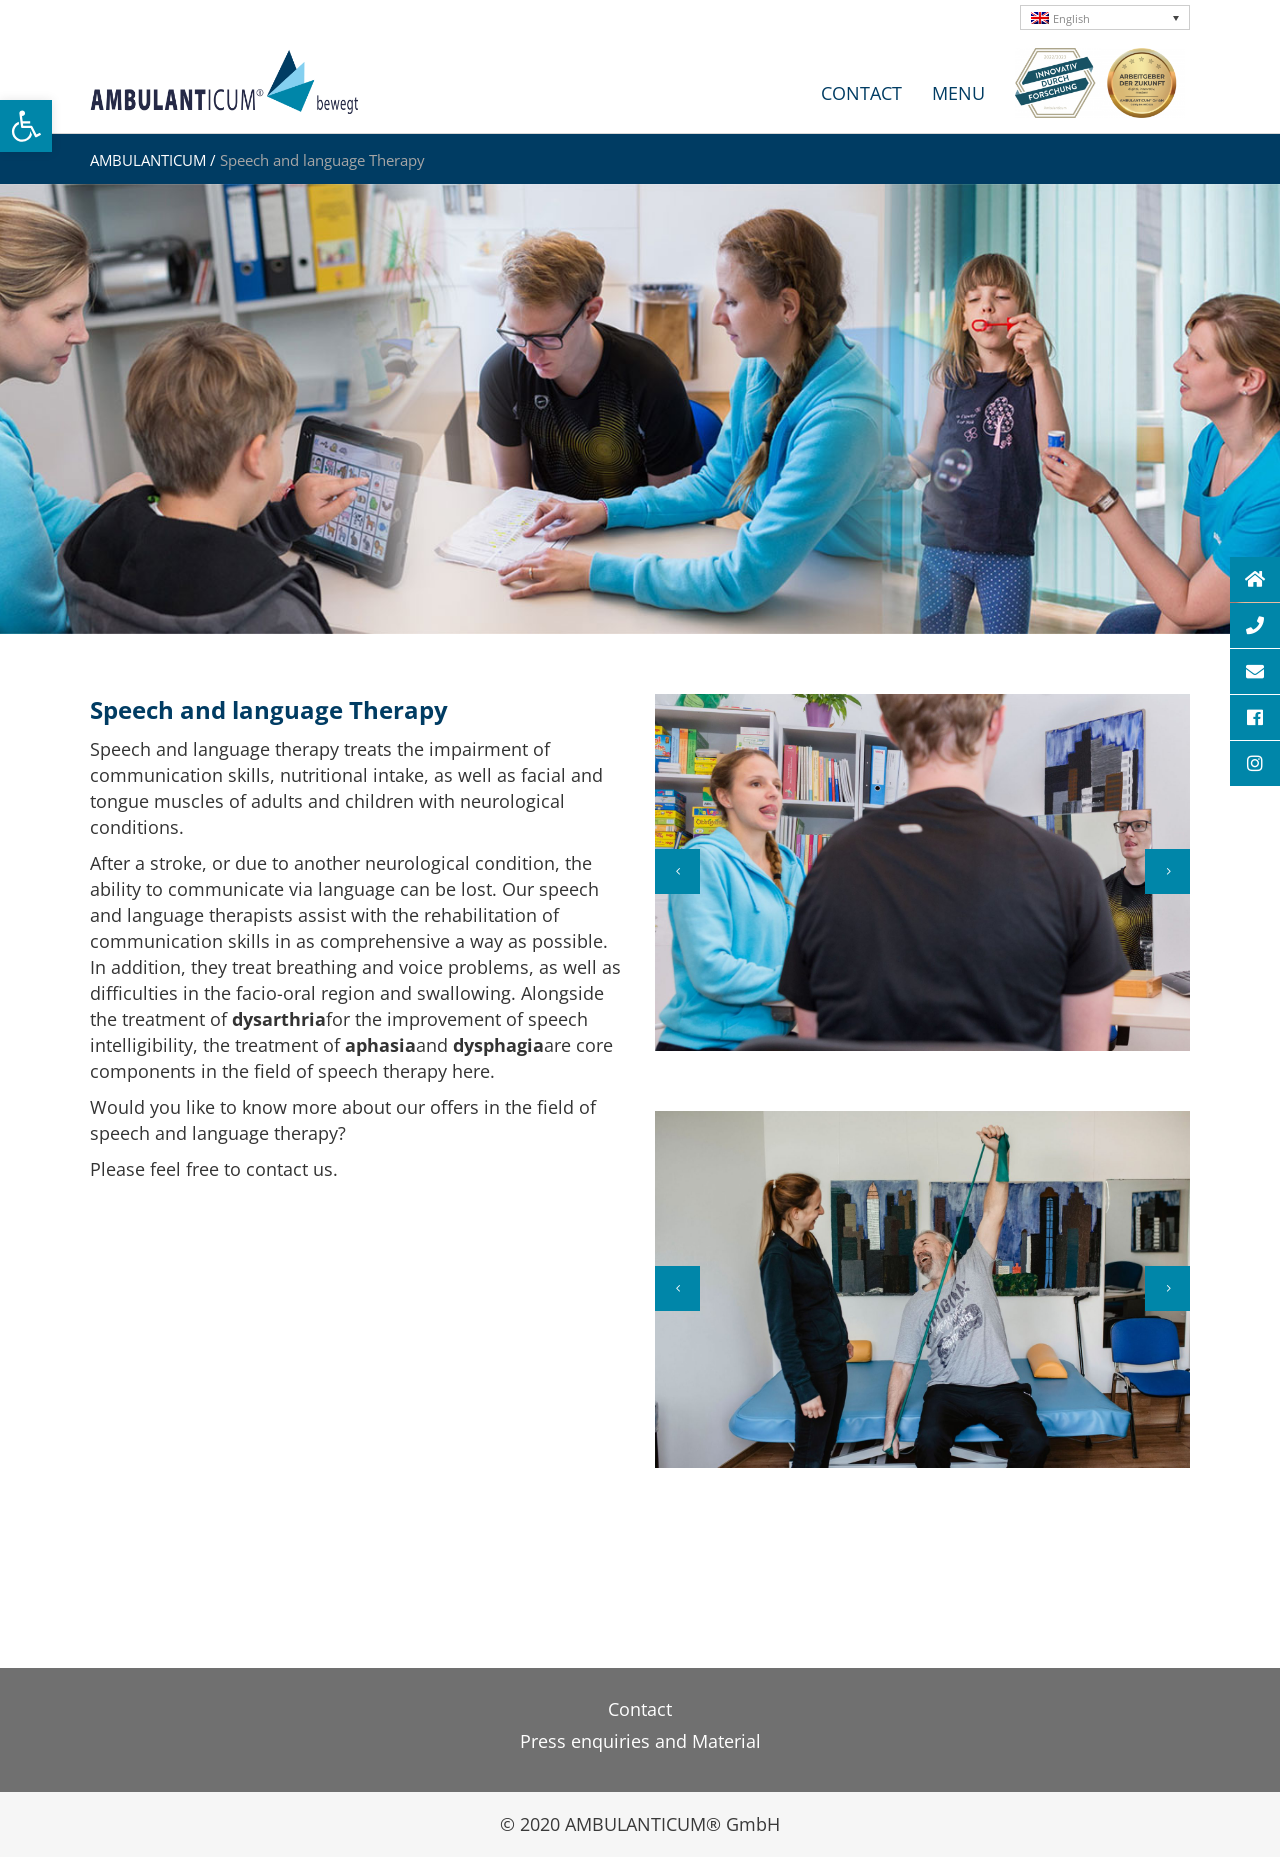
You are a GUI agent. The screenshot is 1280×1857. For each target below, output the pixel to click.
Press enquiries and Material (640, 1741)
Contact (640, 1709)
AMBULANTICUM (148, 160)
